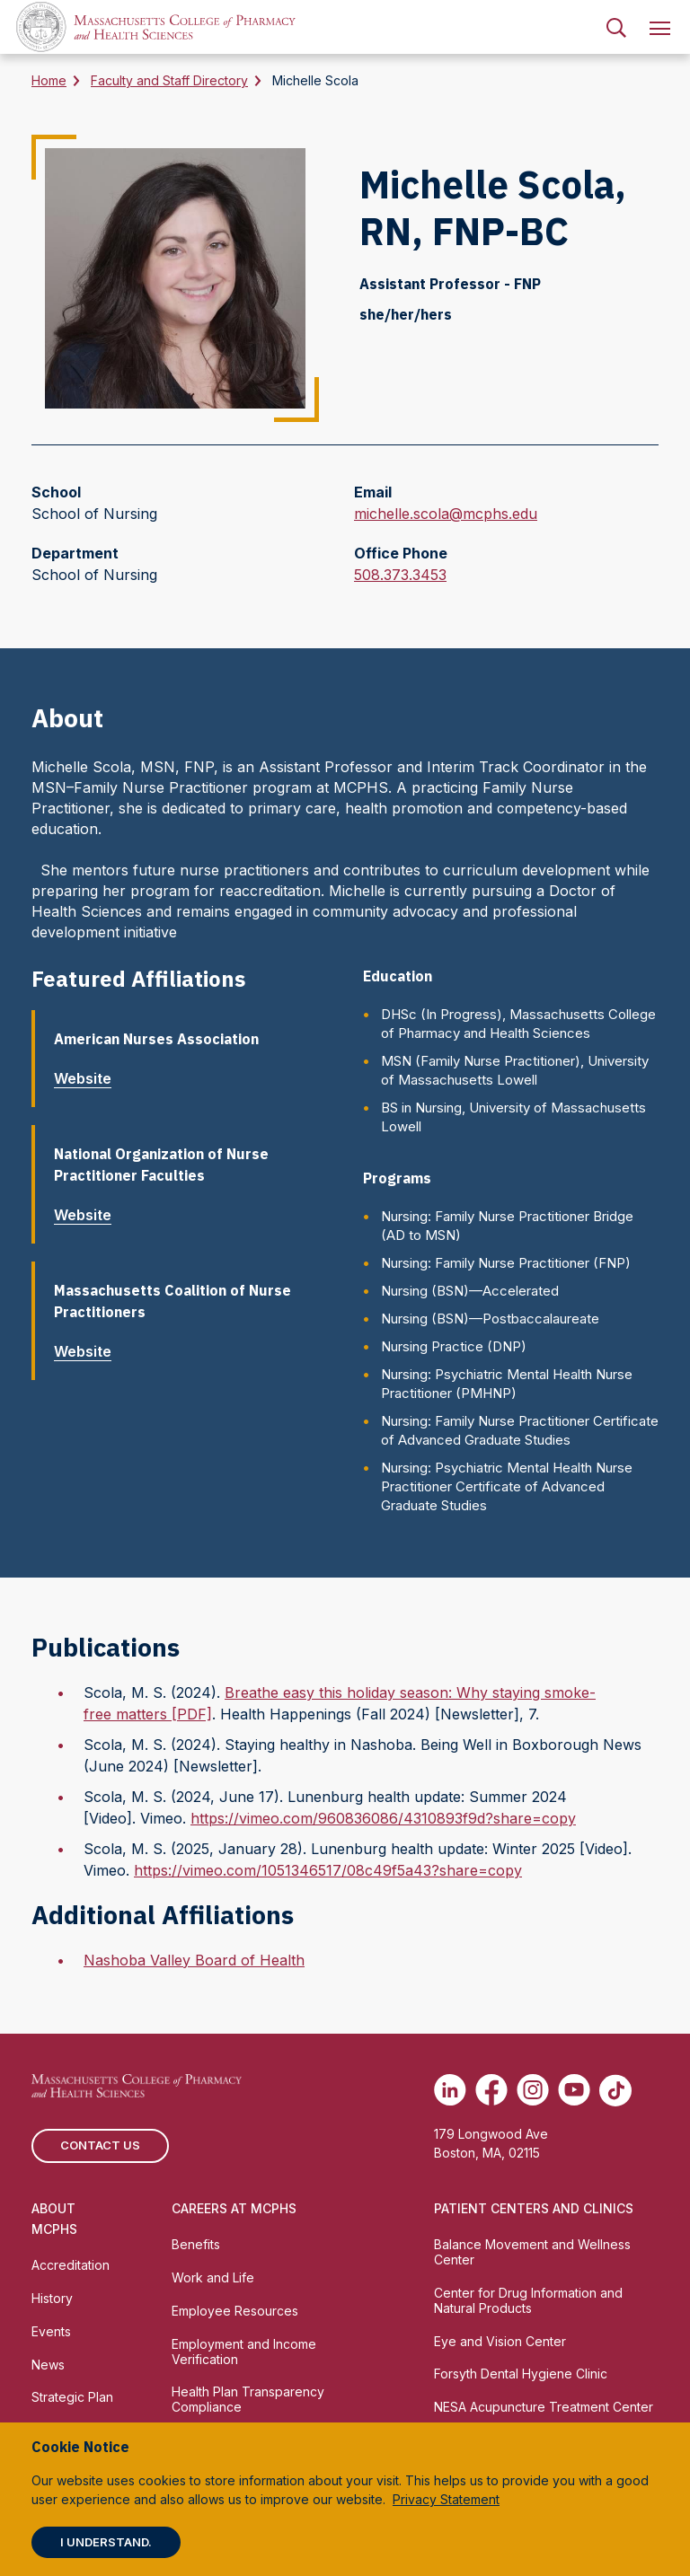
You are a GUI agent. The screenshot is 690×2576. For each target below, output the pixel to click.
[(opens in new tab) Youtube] (574, 2090)
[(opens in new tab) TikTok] (615, 2090)
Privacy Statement (446, 2499)
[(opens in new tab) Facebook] (491, 2090)
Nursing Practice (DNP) (453, 1346)
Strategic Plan (72, 2397)
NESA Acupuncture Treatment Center (543, 2406)
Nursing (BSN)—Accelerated (470, 1290)
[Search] (616, 27)
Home (48, 80)
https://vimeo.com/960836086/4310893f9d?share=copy (383, 1818)
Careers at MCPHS (234, 2208)
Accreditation (70, 2265)
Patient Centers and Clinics (533, 2208)
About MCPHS (54, 2219)
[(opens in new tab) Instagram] (533, 2090)
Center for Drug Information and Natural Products (528, 2300)
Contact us (100, 2145)
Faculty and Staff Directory (169, 80)
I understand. (106, 2542)
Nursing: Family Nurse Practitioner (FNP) (506, 1262)
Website (90, 1078)
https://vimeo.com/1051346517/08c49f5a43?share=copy (328, 1870)
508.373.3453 (400, 574)
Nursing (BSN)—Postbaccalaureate (490, 1318)
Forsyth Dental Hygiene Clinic (520, 2373)
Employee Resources (235, 2310)
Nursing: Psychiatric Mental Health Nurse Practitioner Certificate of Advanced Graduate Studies (506, 1486)
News (48, 2364)
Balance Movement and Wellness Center (532, 2252)
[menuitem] (616, 27)
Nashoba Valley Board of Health (194, 1960)
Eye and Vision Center (500, 2341)
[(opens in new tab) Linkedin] (450, 2090)
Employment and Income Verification (244, 2351)
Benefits (196, 2244)
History (52, 2298)
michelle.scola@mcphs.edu (445, 513)
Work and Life (213, 2277)
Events (51, 2331)
